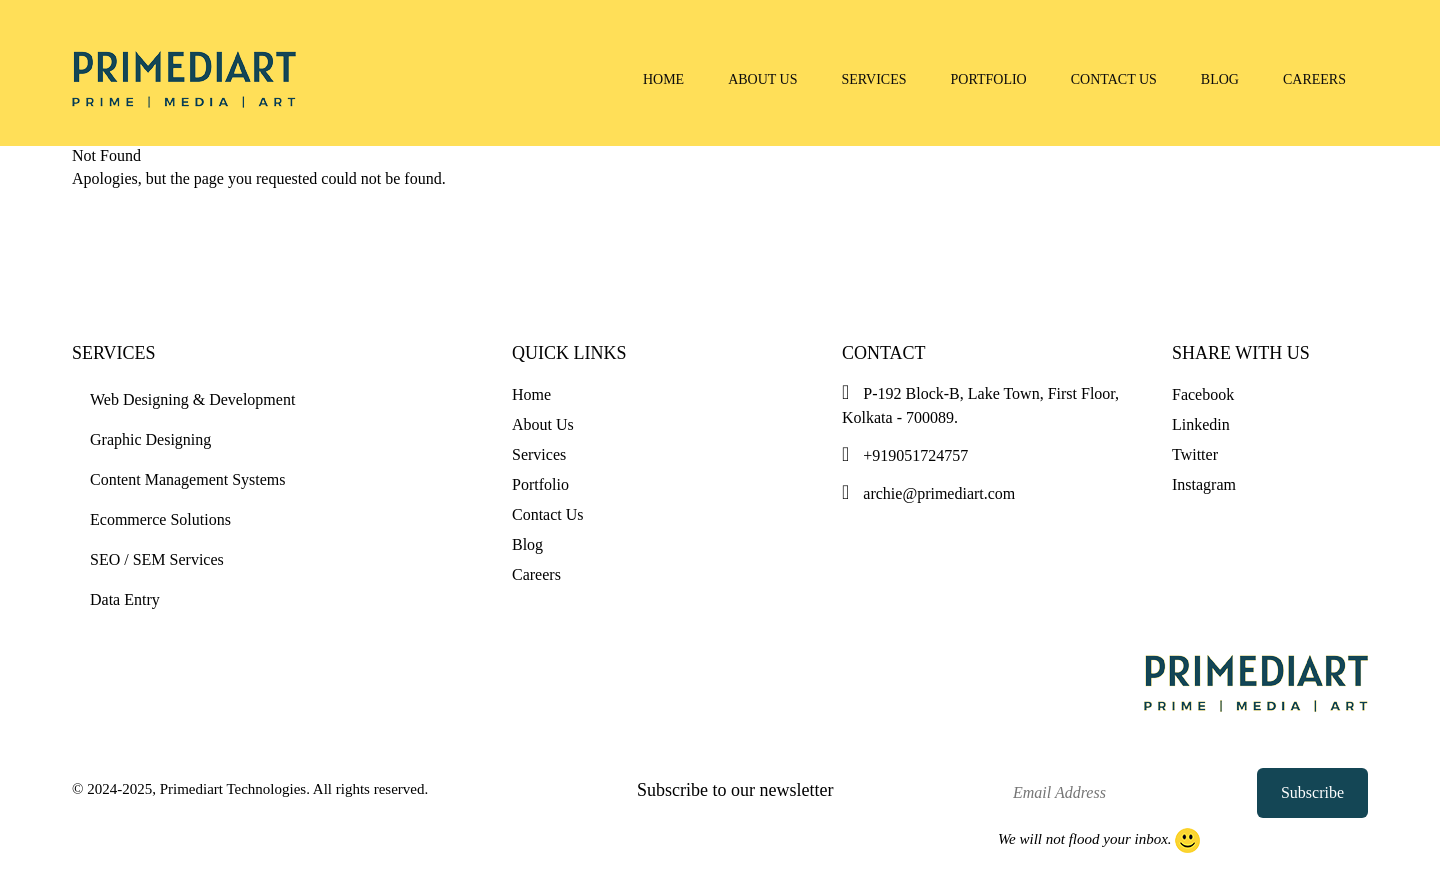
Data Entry (125, 599)
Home (663, 79)
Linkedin (1201, 424)
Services (874, 79)
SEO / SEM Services (157, 559)
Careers (1314, 79)
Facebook (1203, 394)
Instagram (1204, 484)
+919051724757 (905, 455)
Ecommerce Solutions (160, 519)
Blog (1220, 79)
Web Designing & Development (192, 399)
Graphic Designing (150, 439)
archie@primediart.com (928, 493)
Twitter (1195, 454)
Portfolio (989, 79)
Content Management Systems (188, 479)
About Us (762, 79)
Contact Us (1114, 79)
